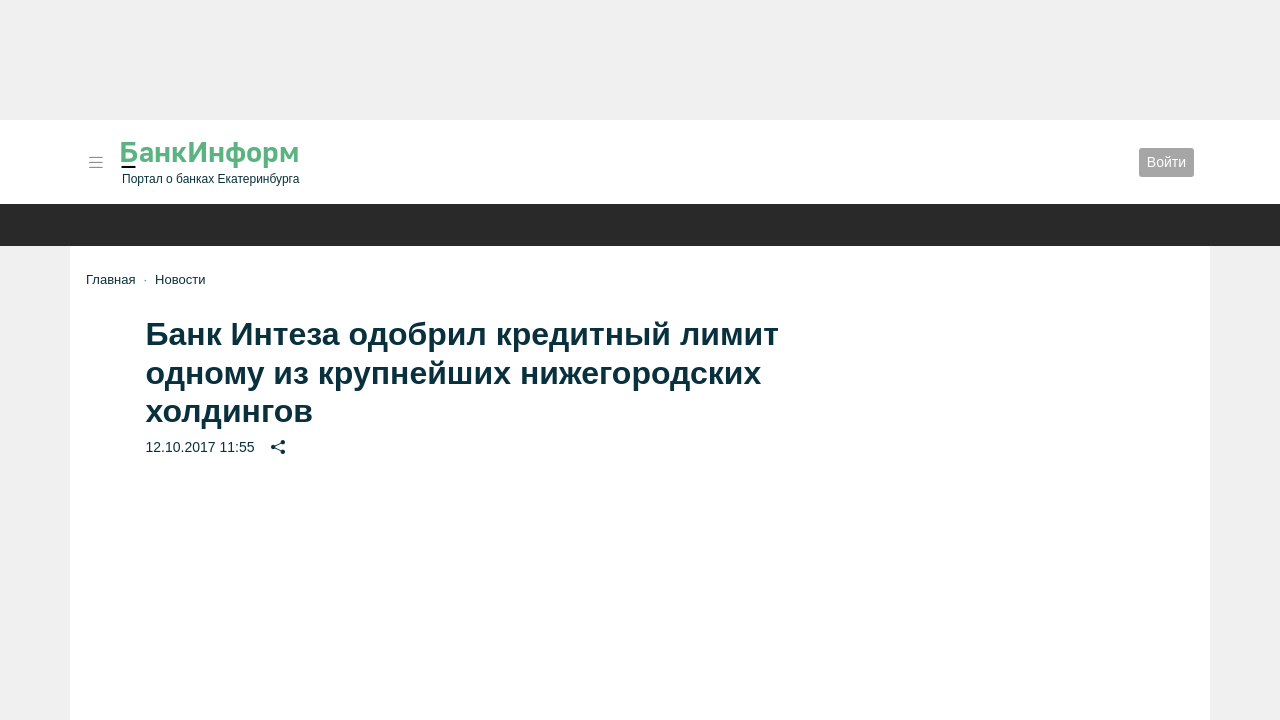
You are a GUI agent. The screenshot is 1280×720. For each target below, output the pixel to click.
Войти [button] (1166, 162)
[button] (96, 162)
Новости (180, 279)
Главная (110, 279)
